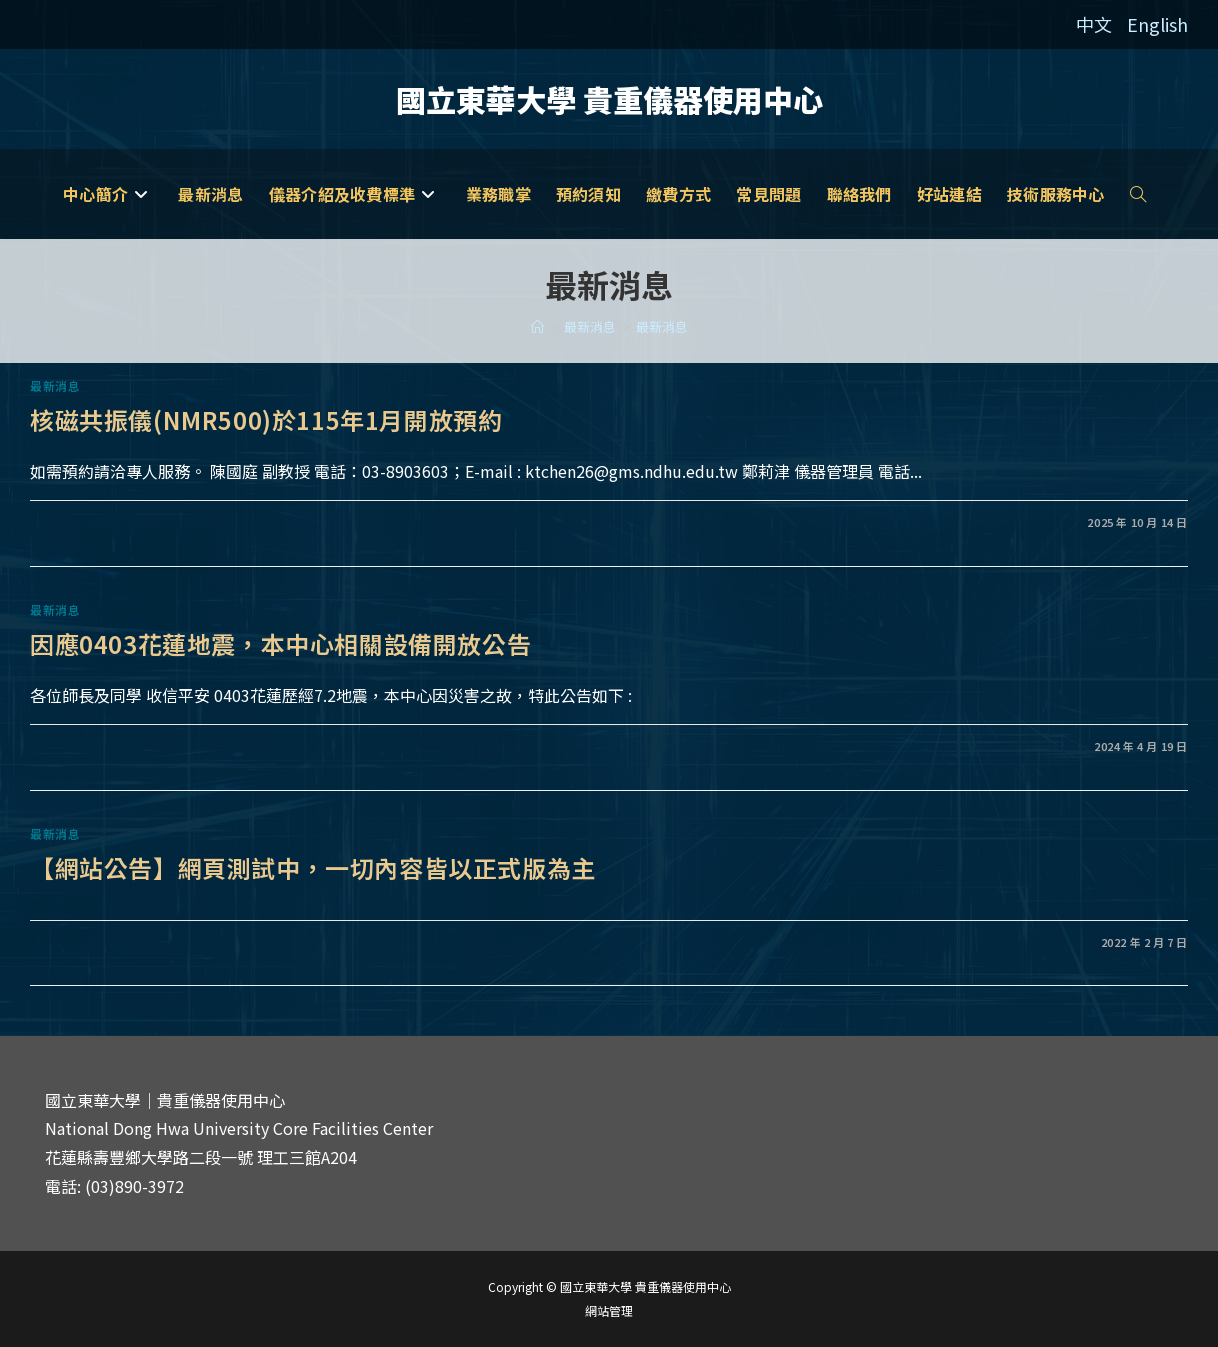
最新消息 (662, 326)
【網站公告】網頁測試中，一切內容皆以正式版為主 (313, 867)
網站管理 (609, 1310)
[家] (537, 326)
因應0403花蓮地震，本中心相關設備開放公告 (280, 643)
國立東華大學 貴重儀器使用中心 (609, 99)
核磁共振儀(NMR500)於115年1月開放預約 (266, 419)
